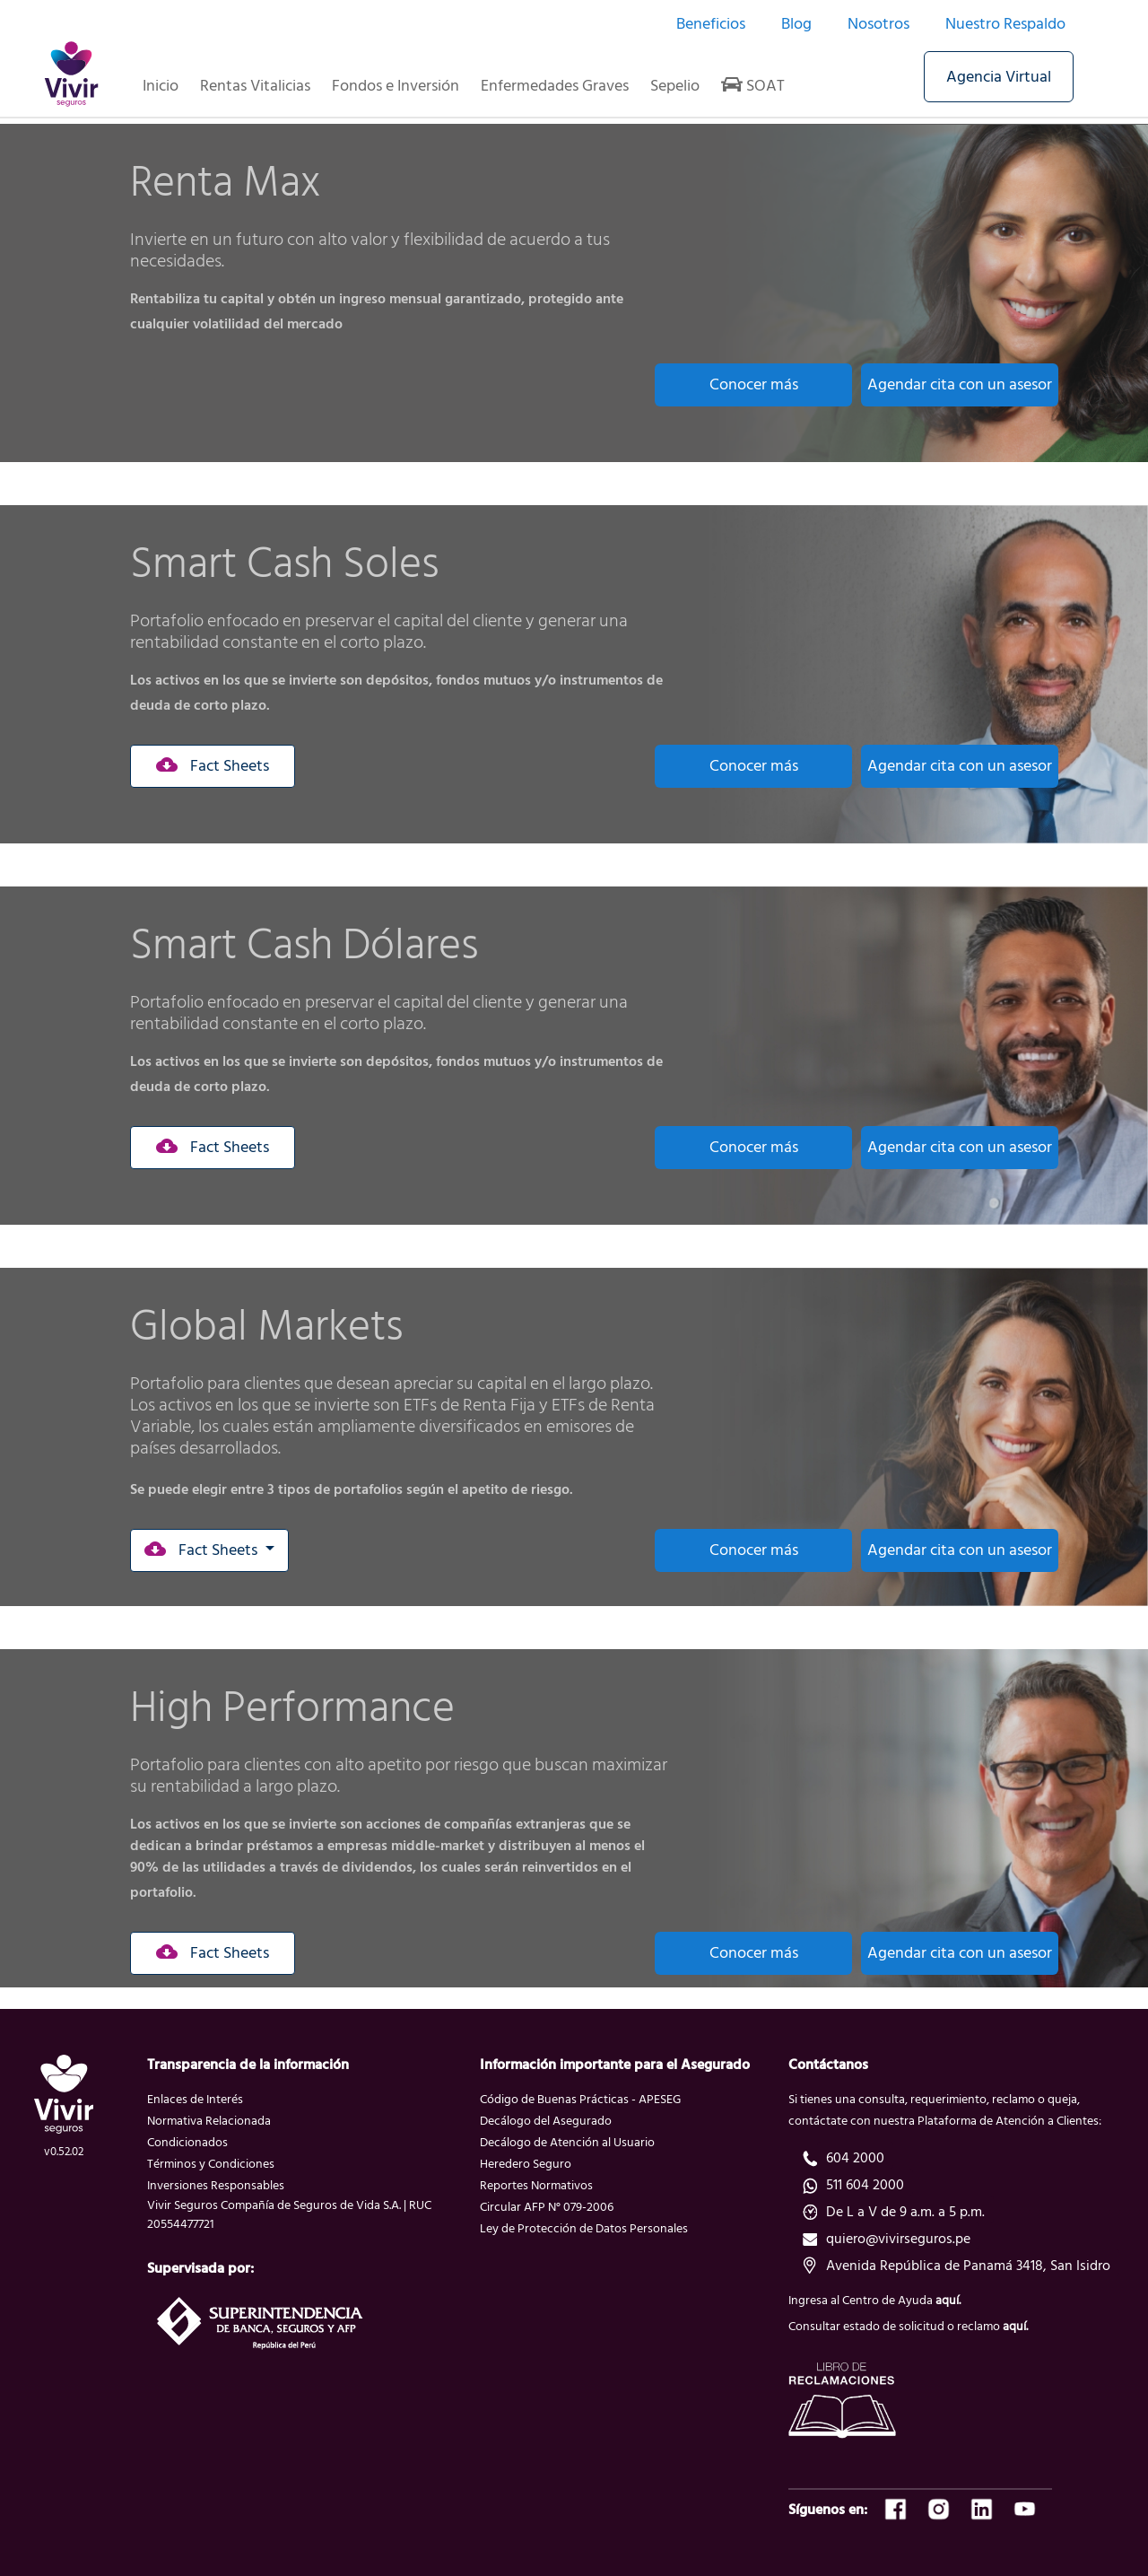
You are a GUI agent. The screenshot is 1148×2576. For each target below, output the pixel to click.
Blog (796, 24)
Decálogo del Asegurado (546, 2120)
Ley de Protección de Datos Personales (584, 2228)
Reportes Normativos (536, 2185)
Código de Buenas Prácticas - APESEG (580, 2099)
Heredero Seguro (525, 2163)
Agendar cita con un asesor (959, 384)
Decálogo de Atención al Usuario (567, 2142)
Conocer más (753, 384)
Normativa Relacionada (209, 2120)
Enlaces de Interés (195, 2099)
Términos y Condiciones (210, 2163)
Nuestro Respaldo (1005, 24)
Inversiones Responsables (215, 2185)
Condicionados (187, 2142)
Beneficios (710, 24)
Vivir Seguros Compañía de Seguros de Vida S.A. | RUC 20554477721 (289, 2214)
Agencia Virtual (998, 77)
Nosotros (878, 24)
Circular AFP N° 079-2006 (546, 2206)
